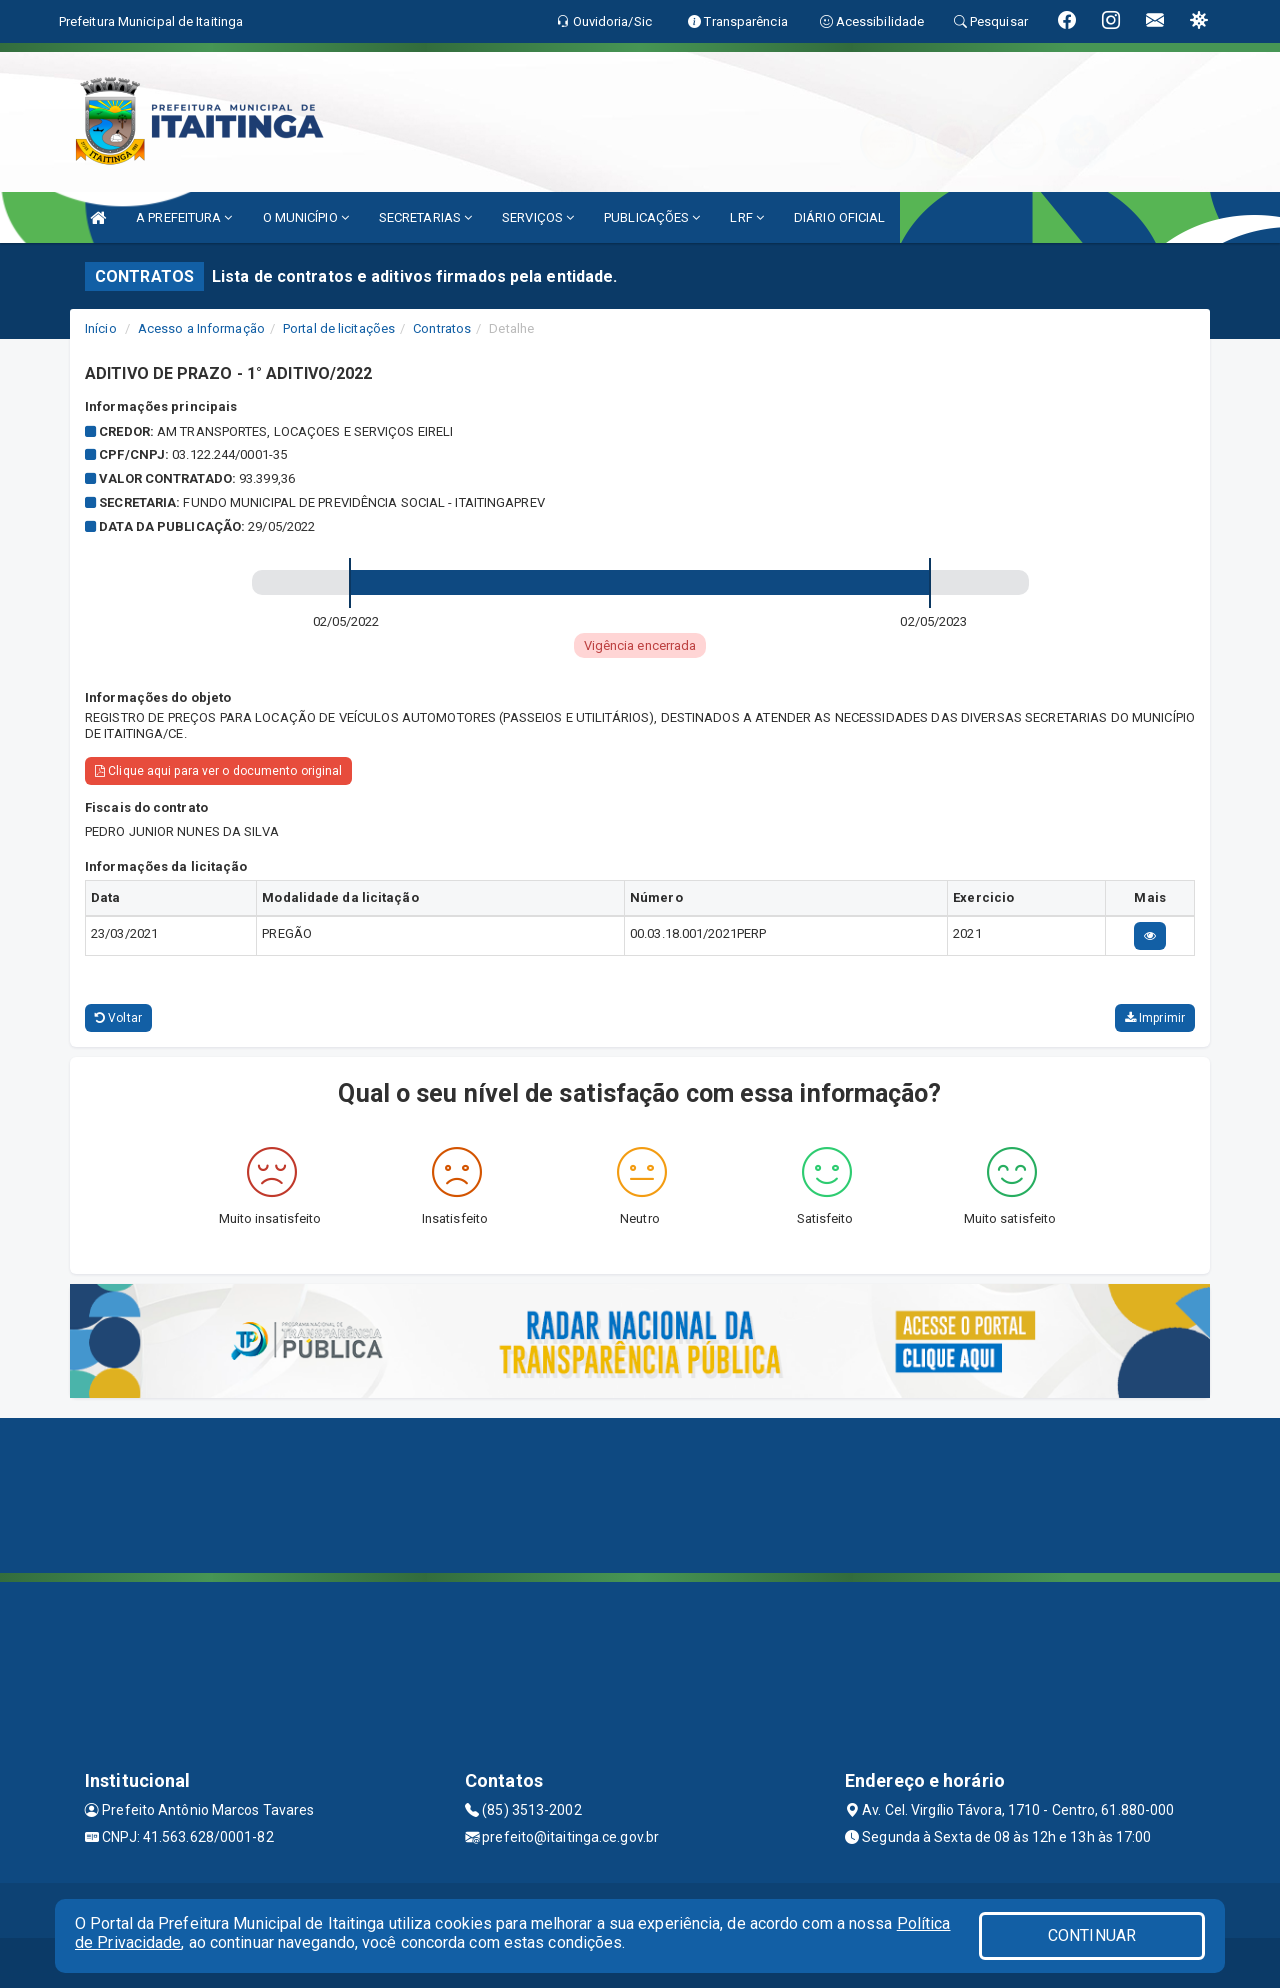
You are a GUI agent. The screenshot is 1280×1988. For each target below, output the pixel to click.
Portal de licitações (339, 328)
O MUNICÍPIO (306, 217)
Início (101, 328)
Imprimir (1155, 1018)
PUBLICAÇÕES (652, 217)
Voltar (118, 1018)
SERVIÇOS (538, 217)
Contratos (442, 328)
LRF (747, 217)
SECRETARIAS (425, 217)
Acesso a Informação (201, 328)
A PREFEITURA (184, 217)
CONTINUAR (1092, 1935)
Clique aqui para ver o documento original (218, 771)
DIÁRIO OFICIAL (839, 217)
